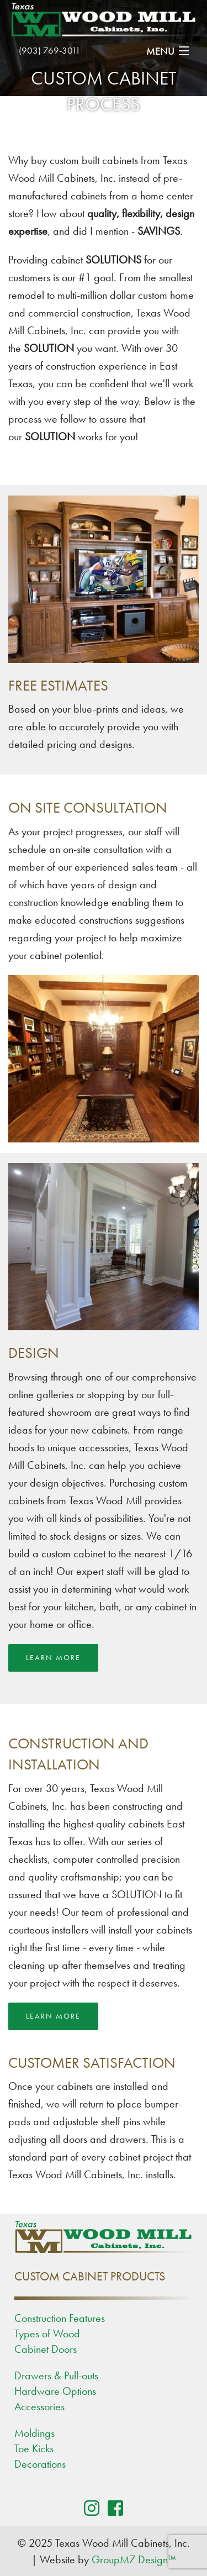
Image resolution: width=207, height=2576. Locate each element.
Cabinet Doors (45, 2349)
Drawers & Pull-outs (56, 2375)
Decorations (40, 2464)
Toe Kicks (34, 2448)
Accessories (39, 2406)
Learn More (53, 1657)
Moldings (34, 2433)
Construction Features (59, 2318)
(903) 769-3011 (50, 50)
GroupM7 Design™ (134, 2559)
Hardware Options (55, 2391)
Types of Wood (47, 2333)
